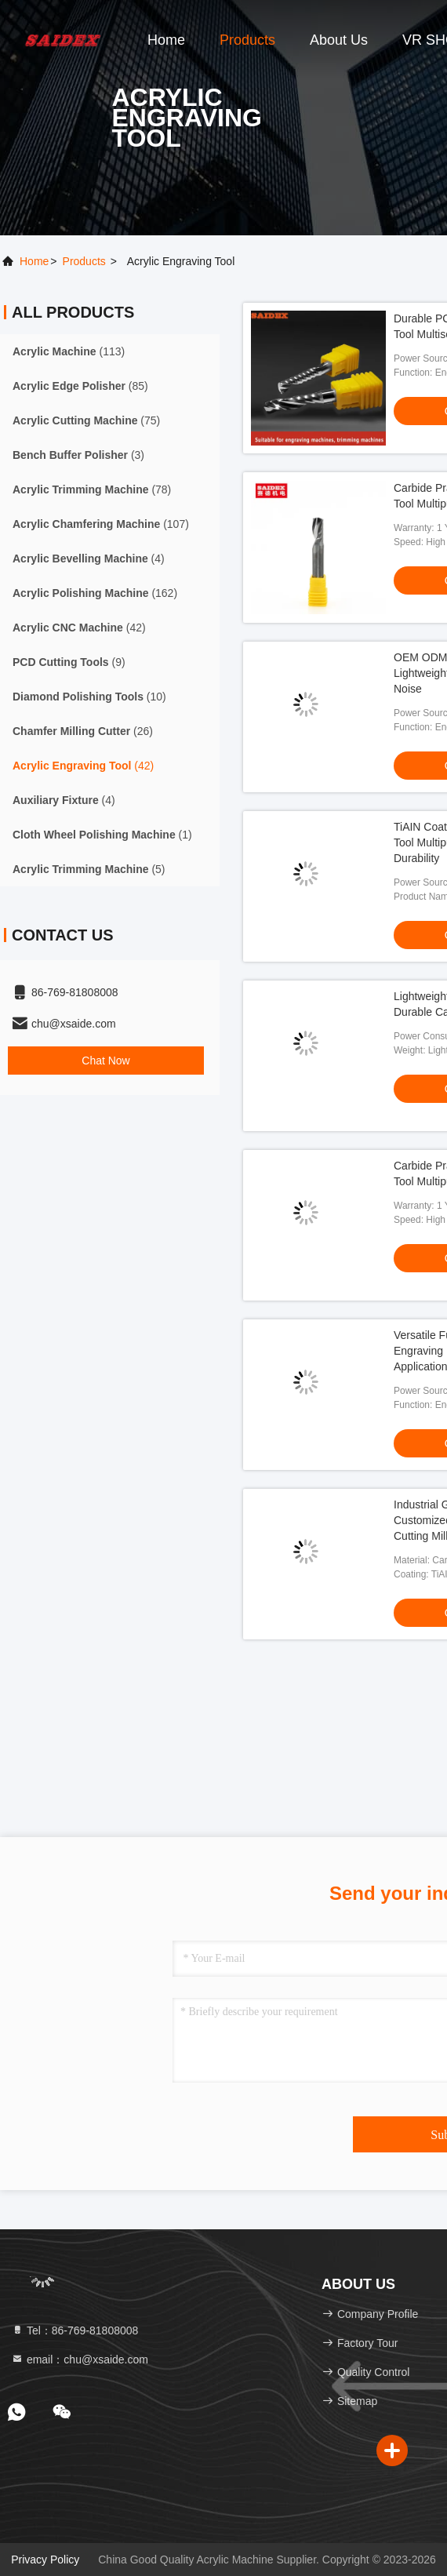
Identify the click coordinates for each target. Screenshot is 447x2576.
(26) (83, 731)
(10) (89, 696)
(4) (89, 558)
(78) (92, 489)
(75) (86, 420)
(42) (79, 627)
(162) (95, 593)
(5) (89, 869)
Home (166, 40)
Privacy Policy (45, 2559)
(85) (80, 386)
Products (247, 40)
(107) (101, 524)
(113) (69, 351)
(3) (78, 455)
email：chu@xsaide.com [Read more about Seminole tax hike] (79, 2359)
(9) (69, 662)
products (84, 261)
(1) (102, 834)
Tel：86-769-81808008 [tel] (74, 2330)
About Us (339, 40)
